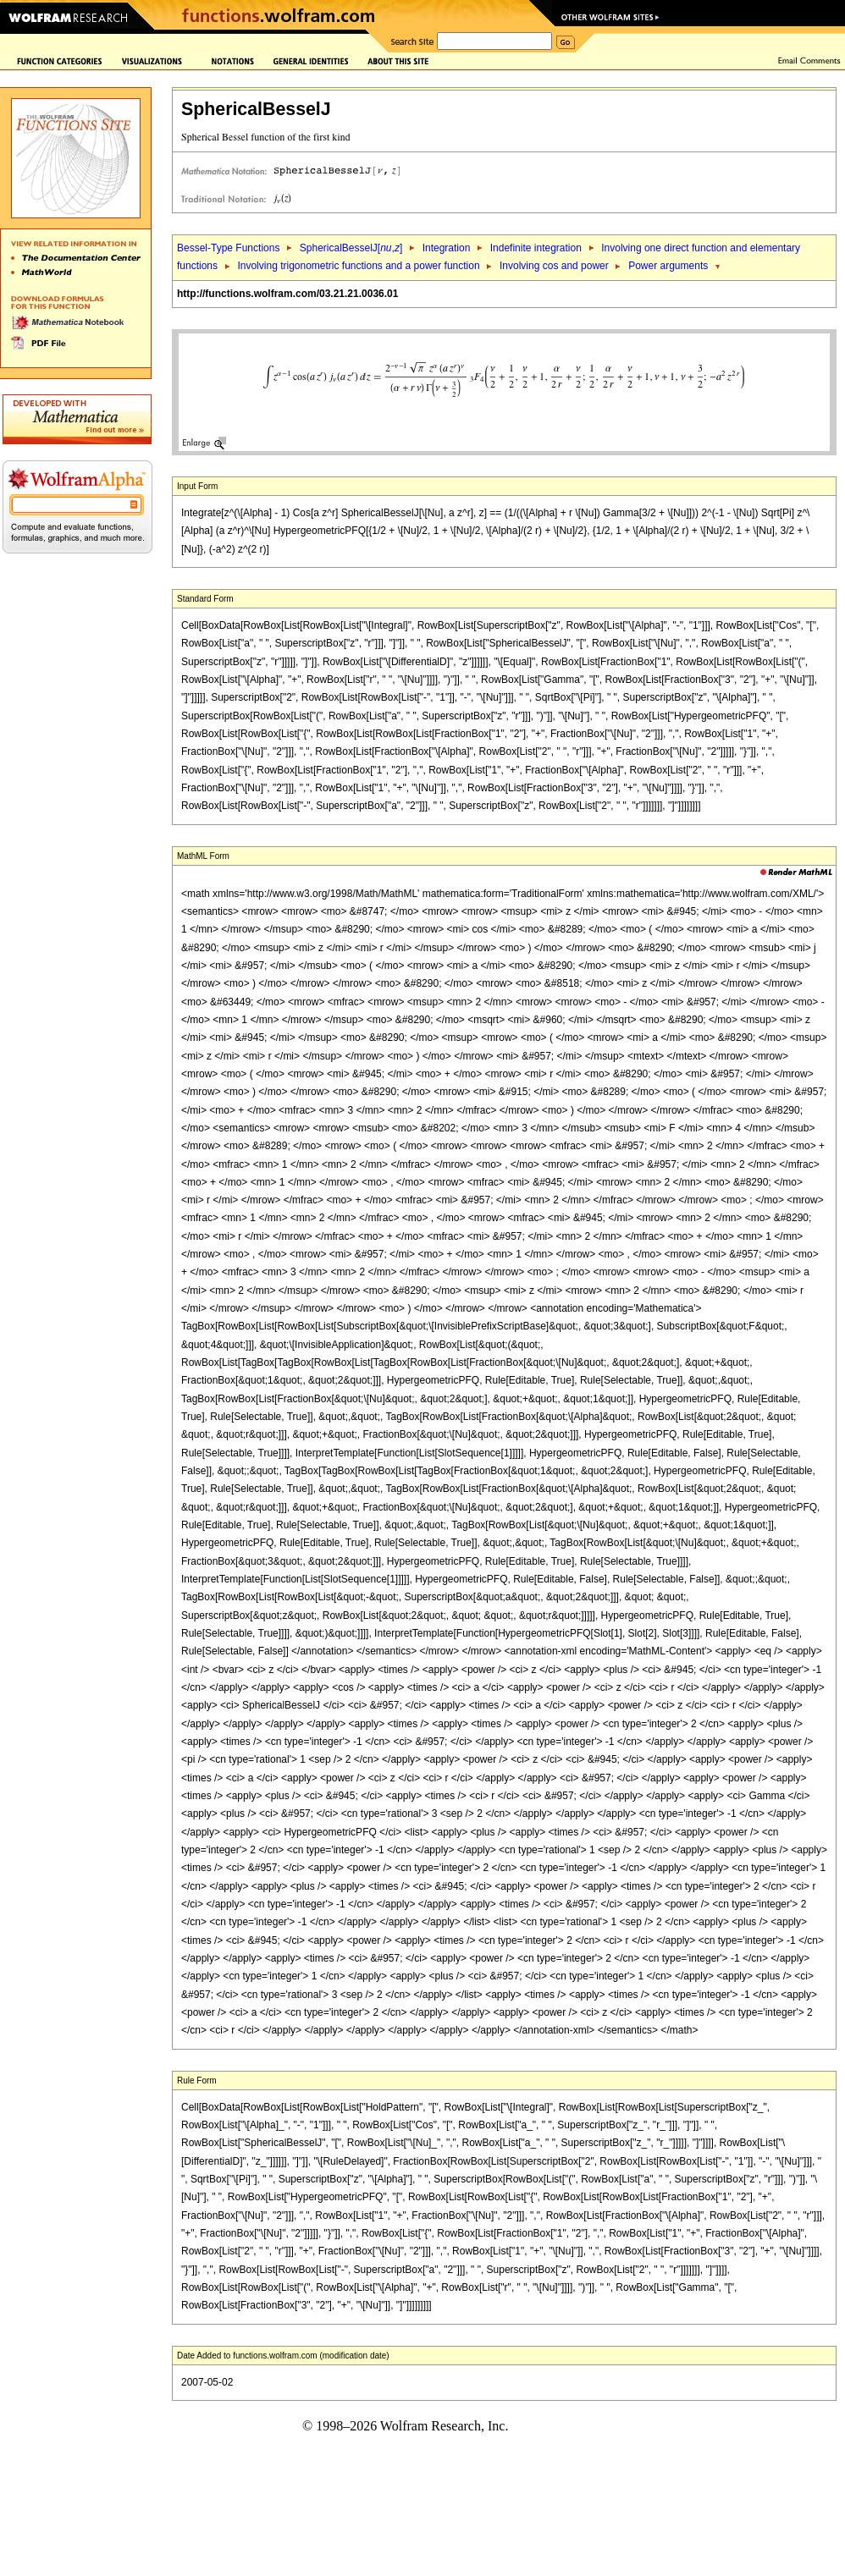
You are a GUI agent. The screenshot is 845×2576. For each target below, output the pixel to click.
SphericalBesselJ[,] (351, 248)
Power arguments (668, 266)
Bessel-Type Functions (228, 248)
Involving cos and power (554, 266)
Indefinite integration (536, 248)
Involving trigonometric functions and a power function (358, 266)
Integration (446, 248)
